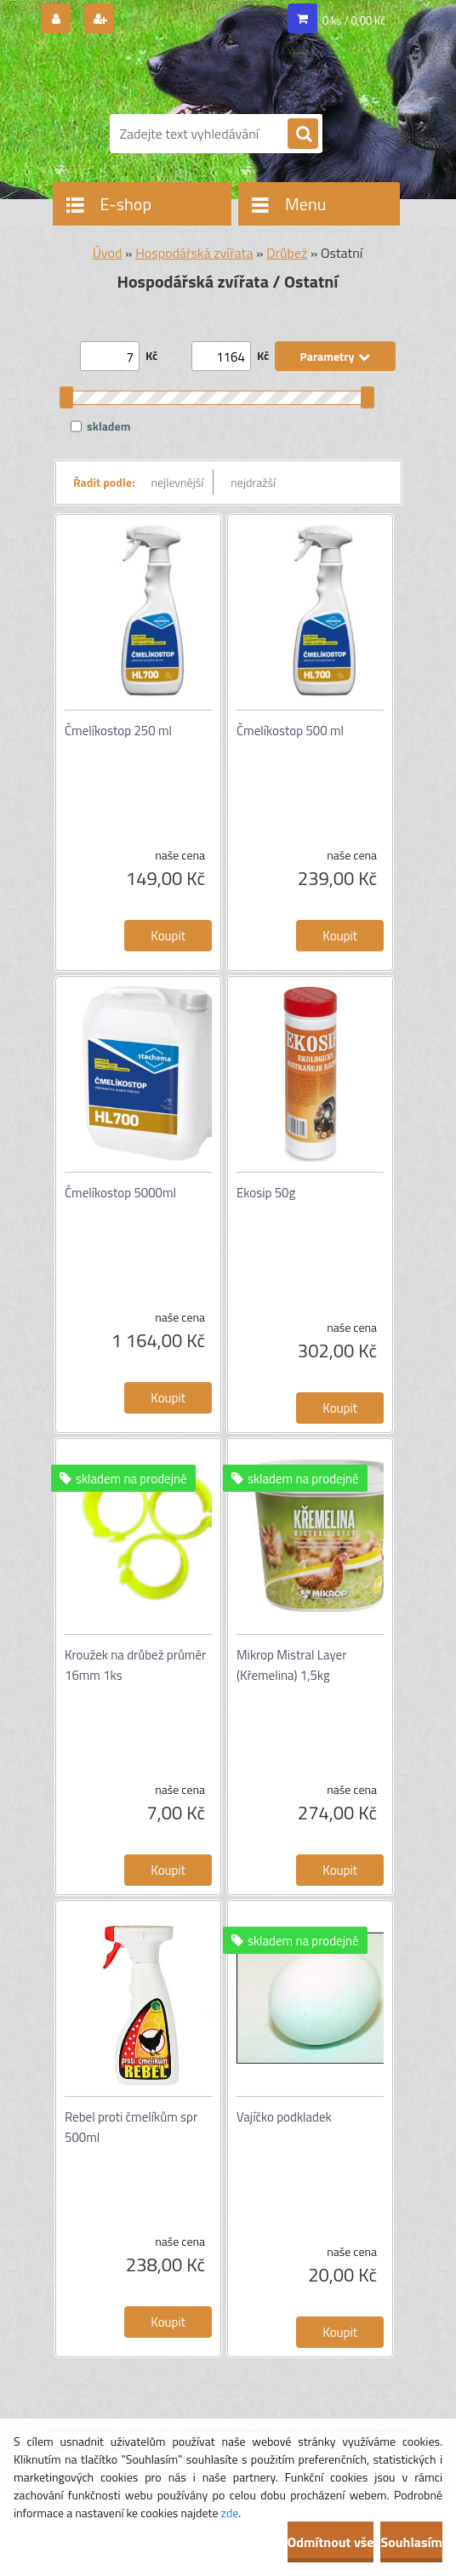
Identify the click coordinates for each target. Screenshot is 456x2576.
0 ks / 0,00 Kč (353, 20)
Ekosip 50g (266, 1192)
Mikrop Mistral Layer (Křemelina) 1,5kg (291, 1665)
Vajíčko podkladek (284, 2117)
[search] (303, 134)
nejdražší (253, 482)
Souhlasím (411, 2542)
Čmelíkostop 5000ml (120, 1192)
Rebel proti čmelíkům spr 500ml (131, 2127)
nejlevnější (177, 482)
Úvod (108, 253)
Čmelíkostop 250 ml (118, 730)
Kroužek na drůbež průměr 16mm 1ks (135, 1665)
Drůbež (286, 253)
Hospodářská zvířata (194, 253)
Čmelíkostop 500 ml (290, 730)
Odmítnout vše (331, 2542)
